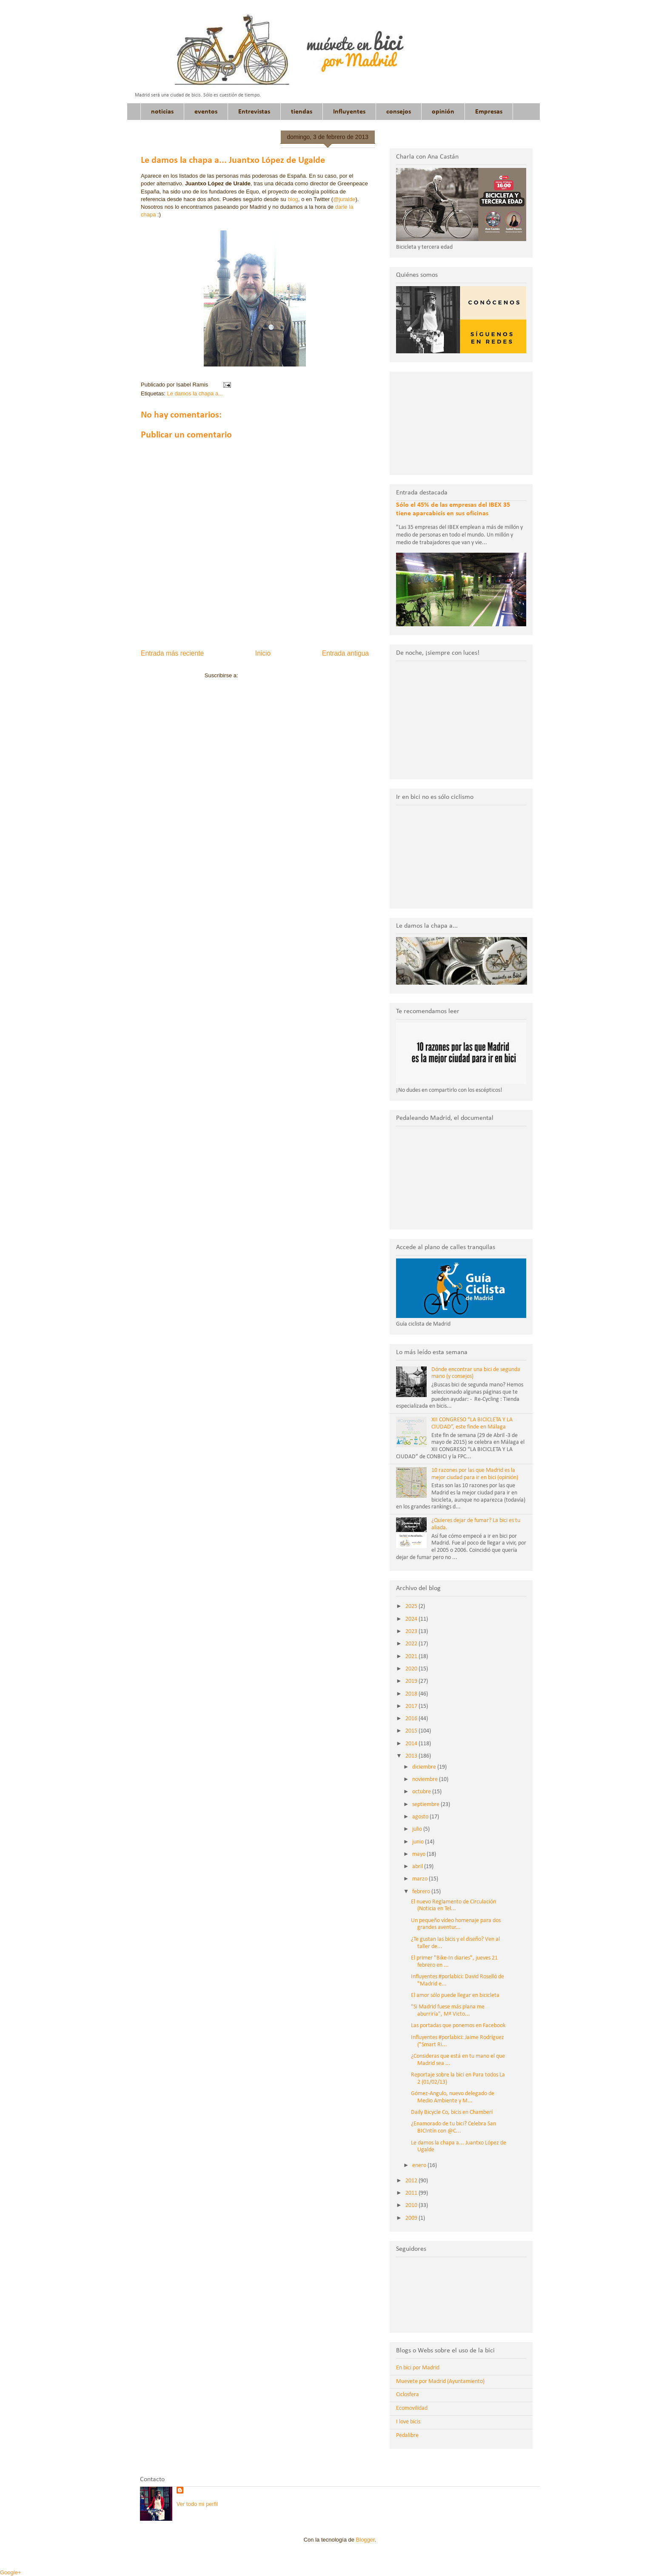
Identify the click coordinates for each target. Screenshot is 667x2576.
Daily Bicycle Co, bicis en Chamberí (452, 2112)
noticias (162, 111)
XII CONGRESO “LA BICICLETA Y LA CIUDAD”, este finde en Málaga (472, 1423)
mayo (419, 1854)
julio (417, 1829)
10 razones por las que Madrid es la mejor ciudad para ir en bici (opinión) (474, 1474)
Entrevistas (254, 111)
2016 (412, 1718)
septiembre (426, 1804)
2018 (412, 1694)
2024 (412, 1619)
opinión (443, 111)
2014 (412, 1744)
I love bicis (408, 2422)
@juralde (344, 199)
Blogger (365, 2539)
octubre (422, 1792)
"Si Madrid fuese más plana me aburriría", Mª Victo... (448, 2010)
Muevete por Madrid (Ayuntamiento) (440, 2381)
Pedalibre (407, 2435)
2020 (412, 1669)
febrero (421, 1892)
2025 (412, 1606)
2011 (412, 2193)
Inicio (263, 653)
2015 (412, 1731)
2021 (412, 1656)
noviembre (425, 1779)
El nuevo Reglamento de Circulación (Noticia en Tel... (453, 1905)
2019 (412, 1681)
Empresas (488, 111)
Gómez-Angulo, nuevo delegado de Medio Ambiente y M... (452, 2097)
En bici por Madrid (417, 2368)
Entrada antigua (345, 653)
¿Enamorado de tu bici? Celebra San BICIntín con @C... (453, 2127)
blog (293, 199)
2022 (412, 1644)
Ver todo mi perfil (197, 2504)
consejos (398, 111)
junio (418, 1842)
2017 (412, 1706)
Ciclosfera (407, 2394)
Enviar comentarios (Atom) (272, 675)
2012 (412, 2181)
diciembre (424, 1767)
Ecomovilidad (412, 2408)
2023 (412, 1631)
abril (418, 1866)
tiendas (301, 111)
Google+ (10, 2572)
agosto (421, 1817)
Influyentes (349, 111)
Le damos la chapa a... (195, 393)
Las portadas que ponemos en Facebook (458, 2025)
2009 (412, 2218)
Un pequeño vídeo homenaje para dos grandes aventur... (456, 1924)
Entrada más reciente (172, 653)
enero (420, 2165)
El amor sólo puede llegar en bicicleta (455, 1995)
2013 (412, 1756)
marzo (420, 1879)
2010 (412, 2205)
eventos (205, 111)
